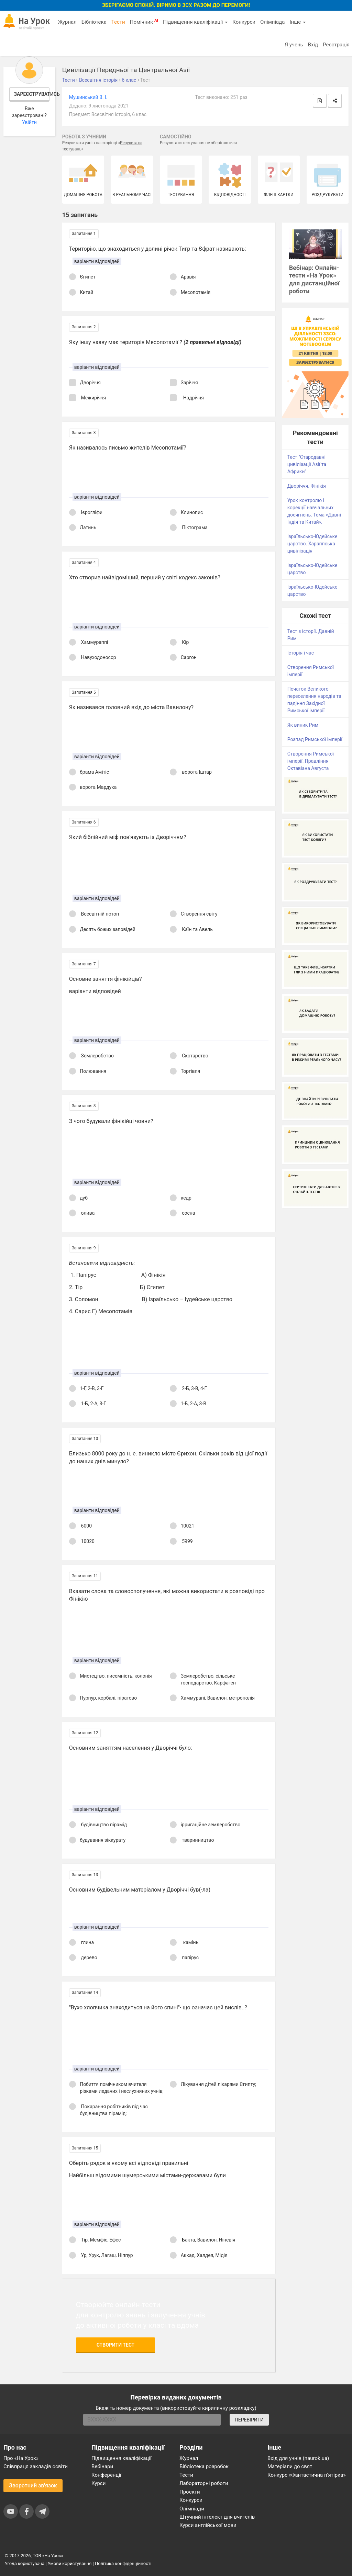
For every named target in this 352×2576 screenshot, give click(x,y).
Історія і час (300, 653)
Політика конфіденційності (123, 2563)
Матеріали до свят (289, 2466)
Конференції (106, 2475)
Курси (98, 2483)
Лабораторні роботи (203, 2483)
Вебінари (102, 2466)
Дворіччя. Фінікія (306, 486)
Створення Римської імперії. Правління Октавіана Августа (310, 761)
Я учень (294, 45)
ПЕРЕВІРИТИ (249, 2419)
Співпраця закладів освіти (35, 2466)
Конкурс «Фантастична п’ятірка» (306, 2475)
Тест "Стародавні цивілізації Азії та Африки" (306, 464)
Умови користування (70, 2563)
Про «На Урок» (20, 2458)
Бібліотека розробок (204, 2466)
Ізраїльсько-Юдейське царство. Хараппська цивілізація (312, 544)
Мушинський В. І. (88, 97)
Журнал (67, 22)
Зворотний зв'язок (33, 2485)
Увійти (29, 122)
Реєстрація (336, 45)
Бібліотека (94, 22)
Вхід (313, 45)
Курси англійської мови (207, 2525)
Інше (297, 22)
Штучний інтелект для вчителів (217, 2517)
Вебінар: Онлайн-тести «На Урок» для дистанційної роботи (314, 279)
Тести (118, 22)
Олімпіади (191, 2509)
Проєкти (189, 2492)
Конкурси (243, 22)
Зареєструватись (32, 94)
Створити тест (116, 2345)
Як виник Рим (303, 725)
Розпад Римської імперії (314, 739)
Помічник (144, 21)
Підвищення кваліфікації (195, 22)
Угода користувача (24, 2563)
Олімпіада (272, 22)
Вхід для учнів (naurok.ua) (298, 2458)
